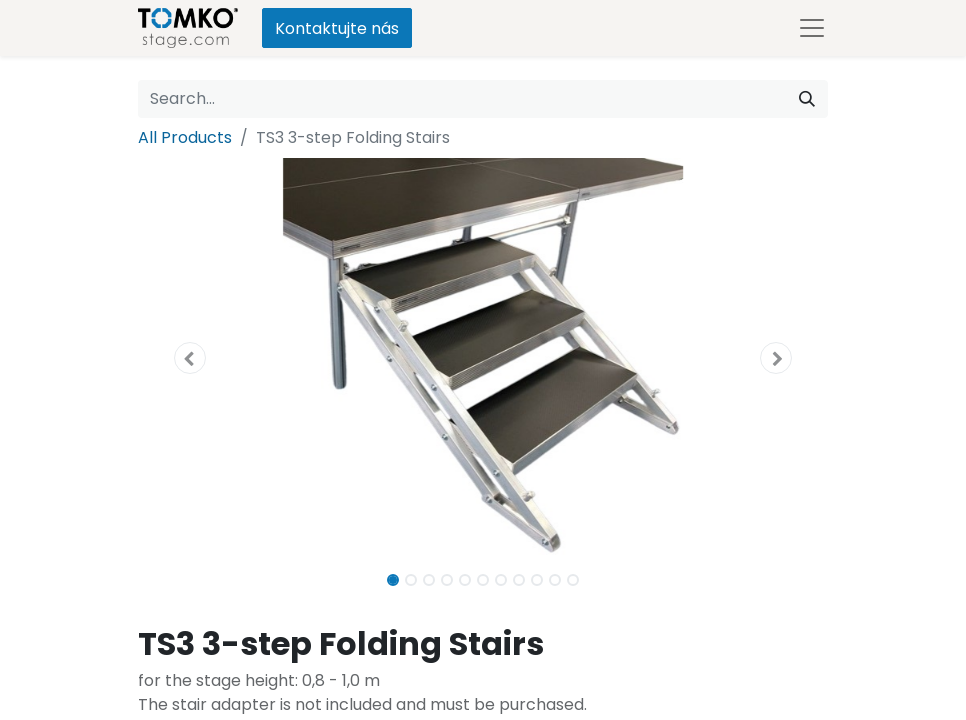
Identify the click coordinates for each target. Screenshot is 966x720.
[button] (190, 358)
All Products (185, 137)
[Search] (807, 99)
